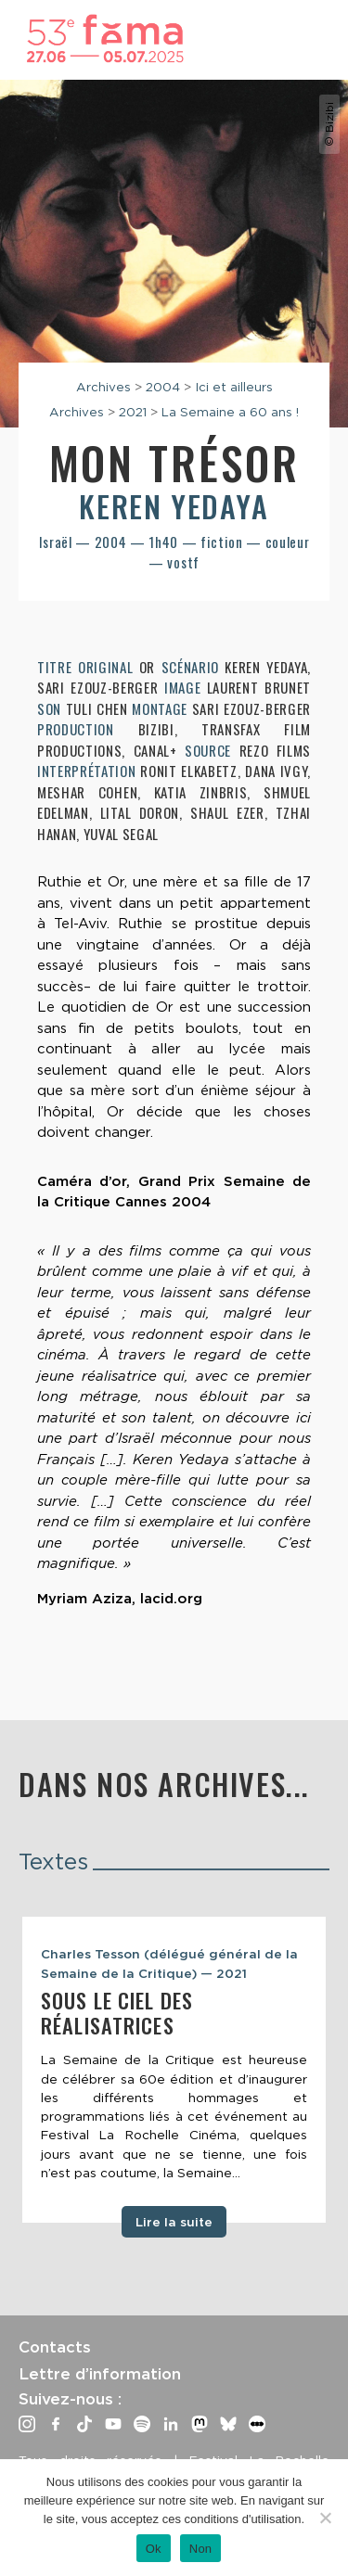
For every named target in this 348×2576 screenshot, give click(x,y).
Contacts (55, 2347)
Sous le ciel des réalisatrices (117, 2012)
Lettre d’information (100, 2374)
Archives (103, 386)
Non (201, 2549)
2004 (163, 386)
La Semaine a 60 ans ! (230, 411)
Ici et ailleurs (234, 386)
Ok (153, 2549)
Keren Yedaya (173, 506)
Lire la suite (174, 2221)
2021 (133, 411)
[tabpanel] (174, 2069)
